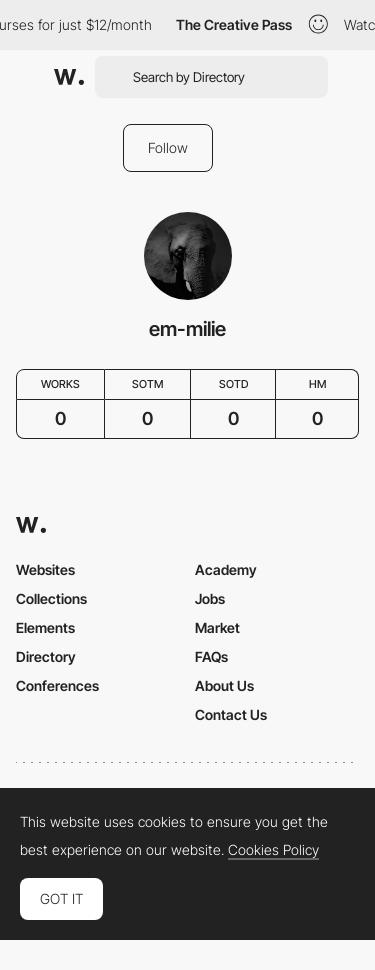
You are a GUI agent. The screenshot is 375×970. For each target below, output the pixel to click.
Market (217, 627)
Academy (226, 569)
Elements (45, 627)
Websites (45, 569)
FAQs (211, 656)
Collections (51, 598)
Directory (46, 656)
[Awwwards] (69, 77)
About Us (224, 685)
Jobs (210, 598)
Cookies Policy (273, 850)
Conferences (57, 685)
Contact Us (231, 714)
